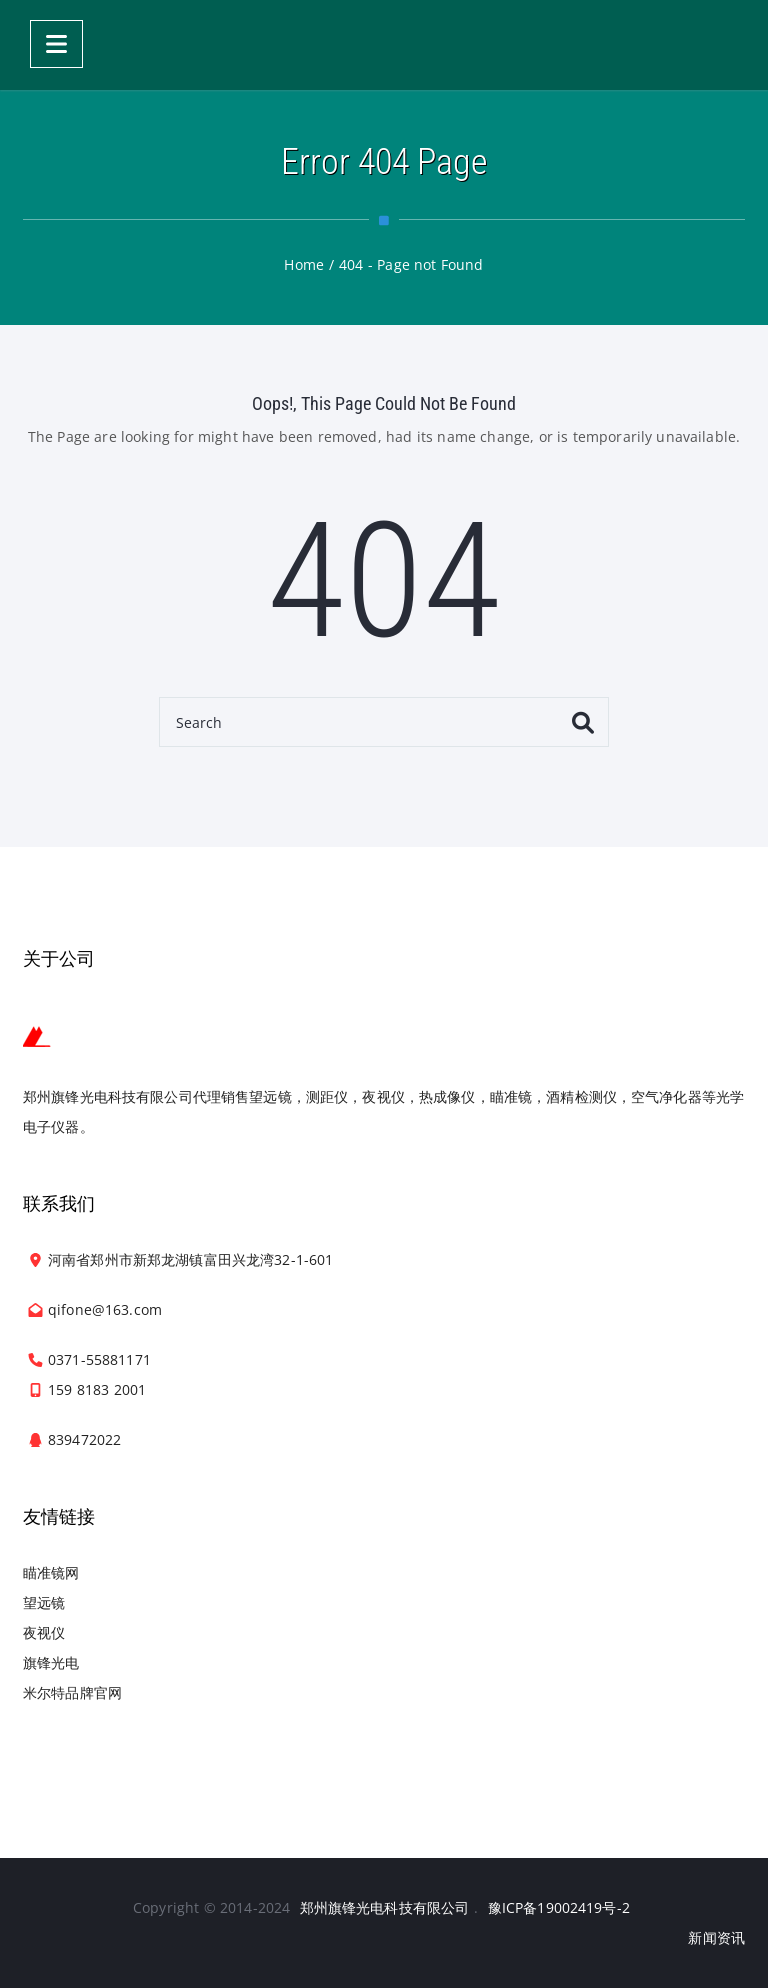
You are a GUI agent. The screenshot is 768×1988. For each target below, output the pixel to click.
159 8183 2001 (97, 1389)
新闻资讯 (716, 1937)
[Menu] (56, 44)
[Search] (384, 722)
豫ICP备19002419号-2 (559, 1907)
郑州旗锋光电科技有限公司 (385, 1907)
